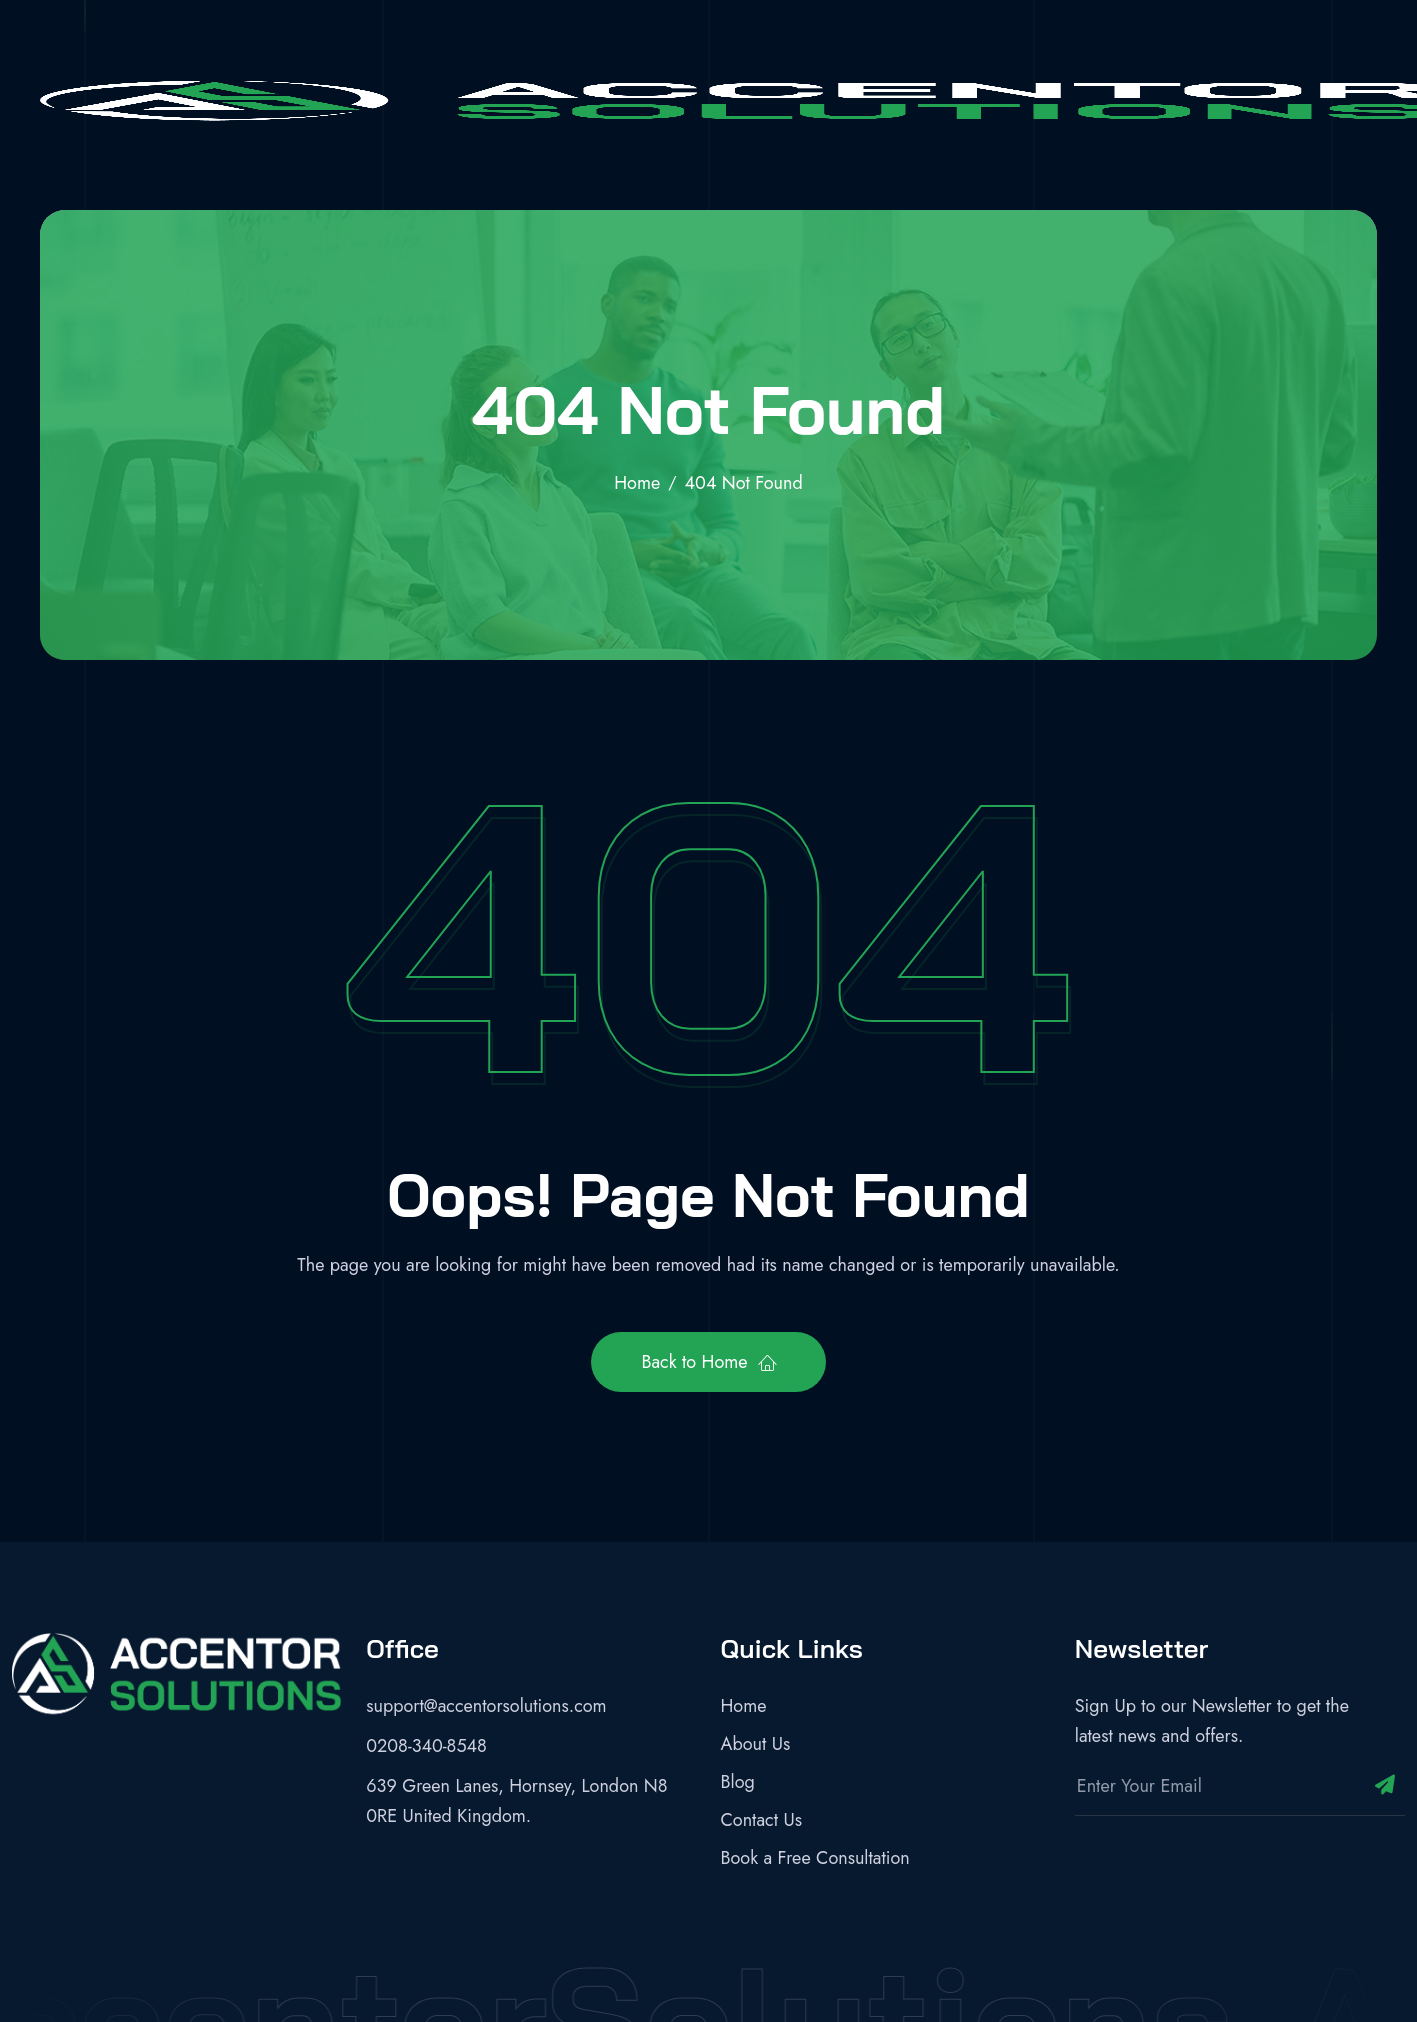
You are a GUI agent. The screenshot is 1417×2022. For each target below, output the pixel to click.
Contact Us (761, 1820)
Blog (738, 1782)
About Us (756, 1744)
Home (744, 1706)
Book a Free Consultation (815, 1858)
